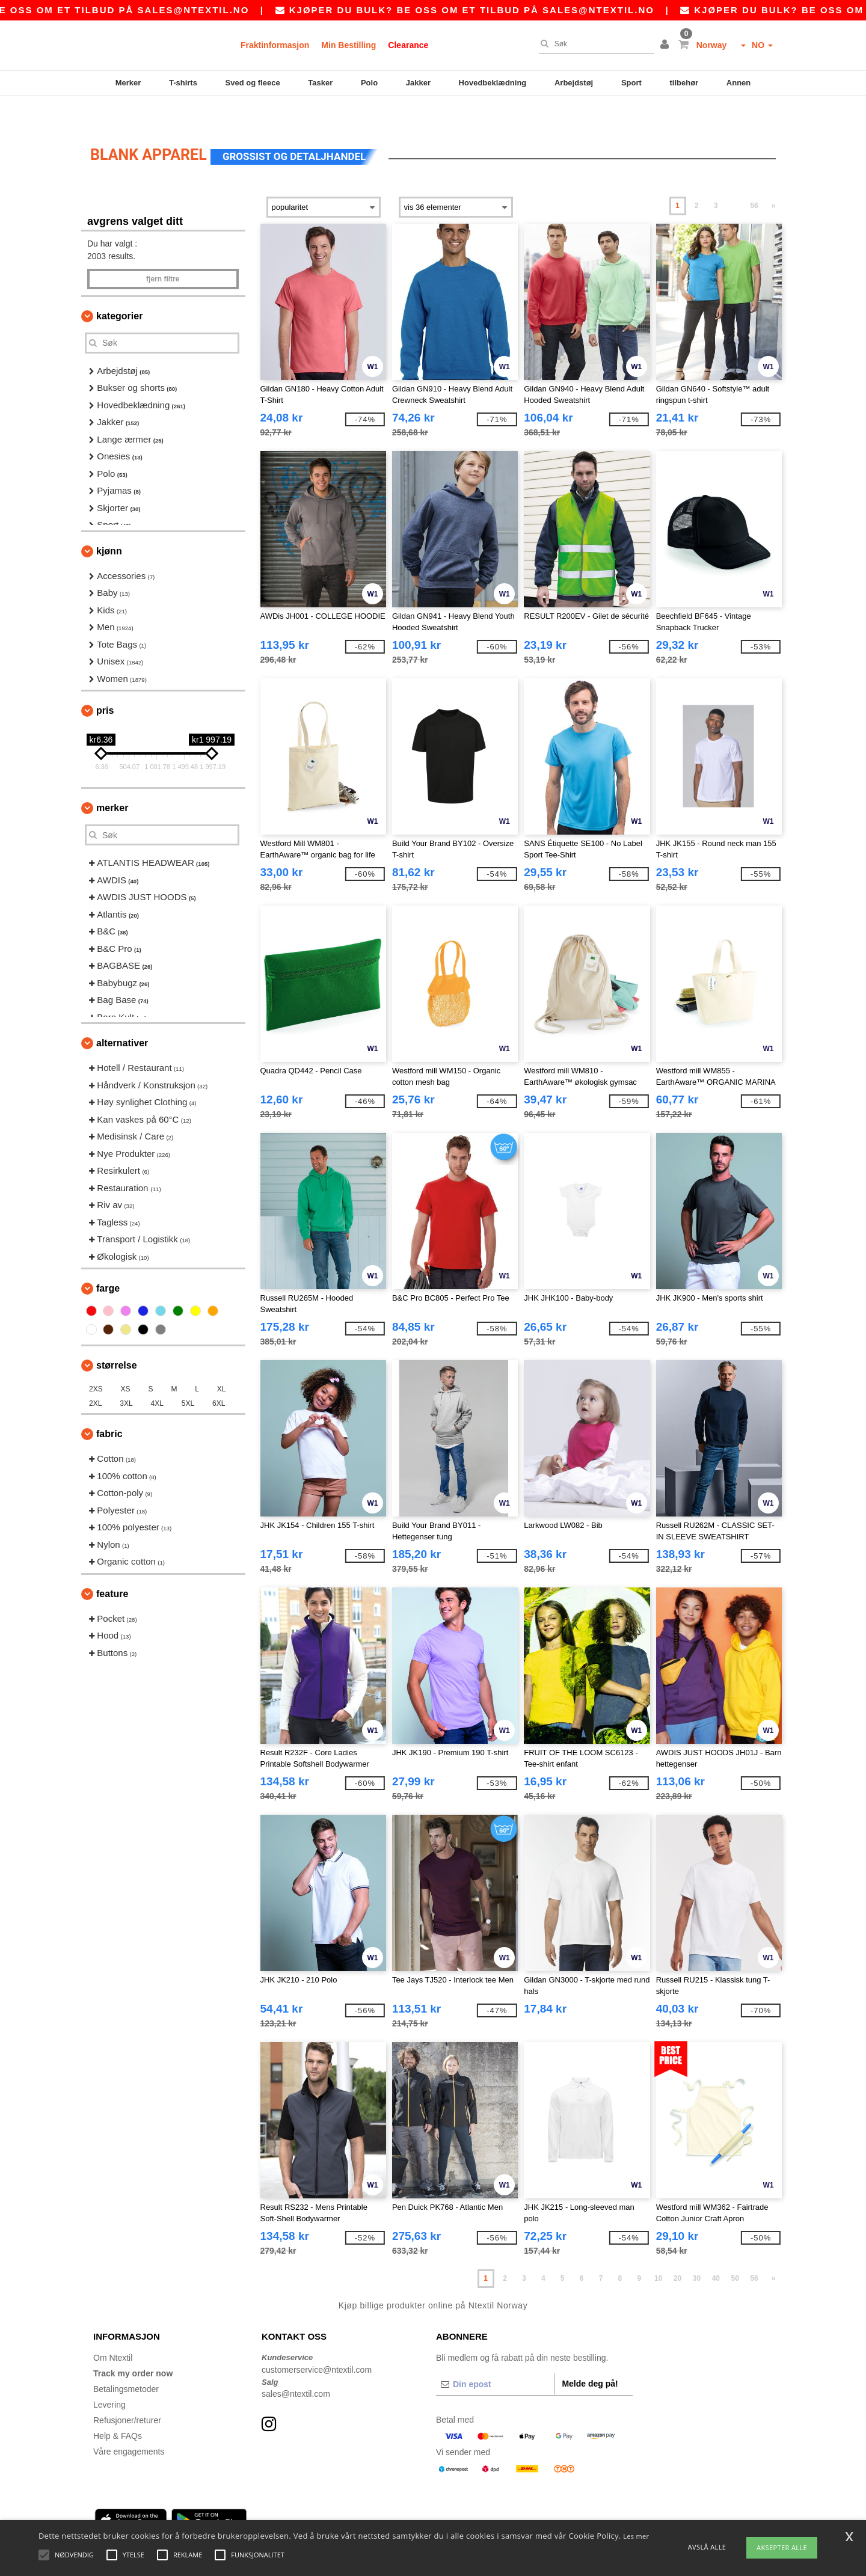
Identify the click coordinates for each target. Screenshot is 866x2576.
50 (735, 2251)
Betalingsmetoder (126, 2362)
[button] (666, 45)
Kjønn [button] (109, 524)
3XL (126, 1376)
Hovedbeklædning (493, 82)
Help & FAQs (117, 2409)
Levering (109, 2377)
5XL (188, 1376)
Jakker (418, 82)
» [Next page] (774, 178)
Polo (369, 82)
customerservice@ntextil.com (317, 2343)
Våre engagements (128, 2424)
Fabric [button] (109, 1407)
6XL (218, 1376)
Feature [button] (112, 1567)
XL (221, 1362)
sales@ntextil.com (296, 2367)
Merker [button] (112, 781)
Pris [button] (105, 683)
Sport (631, 82)
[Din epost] (495, 2357)
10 (658, 2251)
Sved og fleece (253, 82)
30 (697, 2251)
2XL (95, 1376)
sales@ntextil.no (251, 10)
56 (754, 178)
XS (126, 1362)
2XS (96, 1362)
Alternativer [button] (122, 1016)
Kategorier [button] (119, 289)
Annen (738, 82)
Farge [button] (108, 1261)
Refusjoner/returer (127, 2393)
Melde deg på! (590, 2356)
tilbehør (684, 82)
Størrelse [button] (116, 1338)
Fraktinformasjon (275, 45)
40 (716, 2251)
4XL (157, 1376)
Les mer (636, 2536)
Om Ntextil (112, 2330)
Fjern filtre (162, 252)
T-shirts (183, 82)
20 (677, 2251)
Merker (128, 82)
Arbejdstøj (573, 82)
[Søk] (593, 44)
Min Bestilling (348, 45)
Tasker (320, 82)
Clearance (408, 45)
